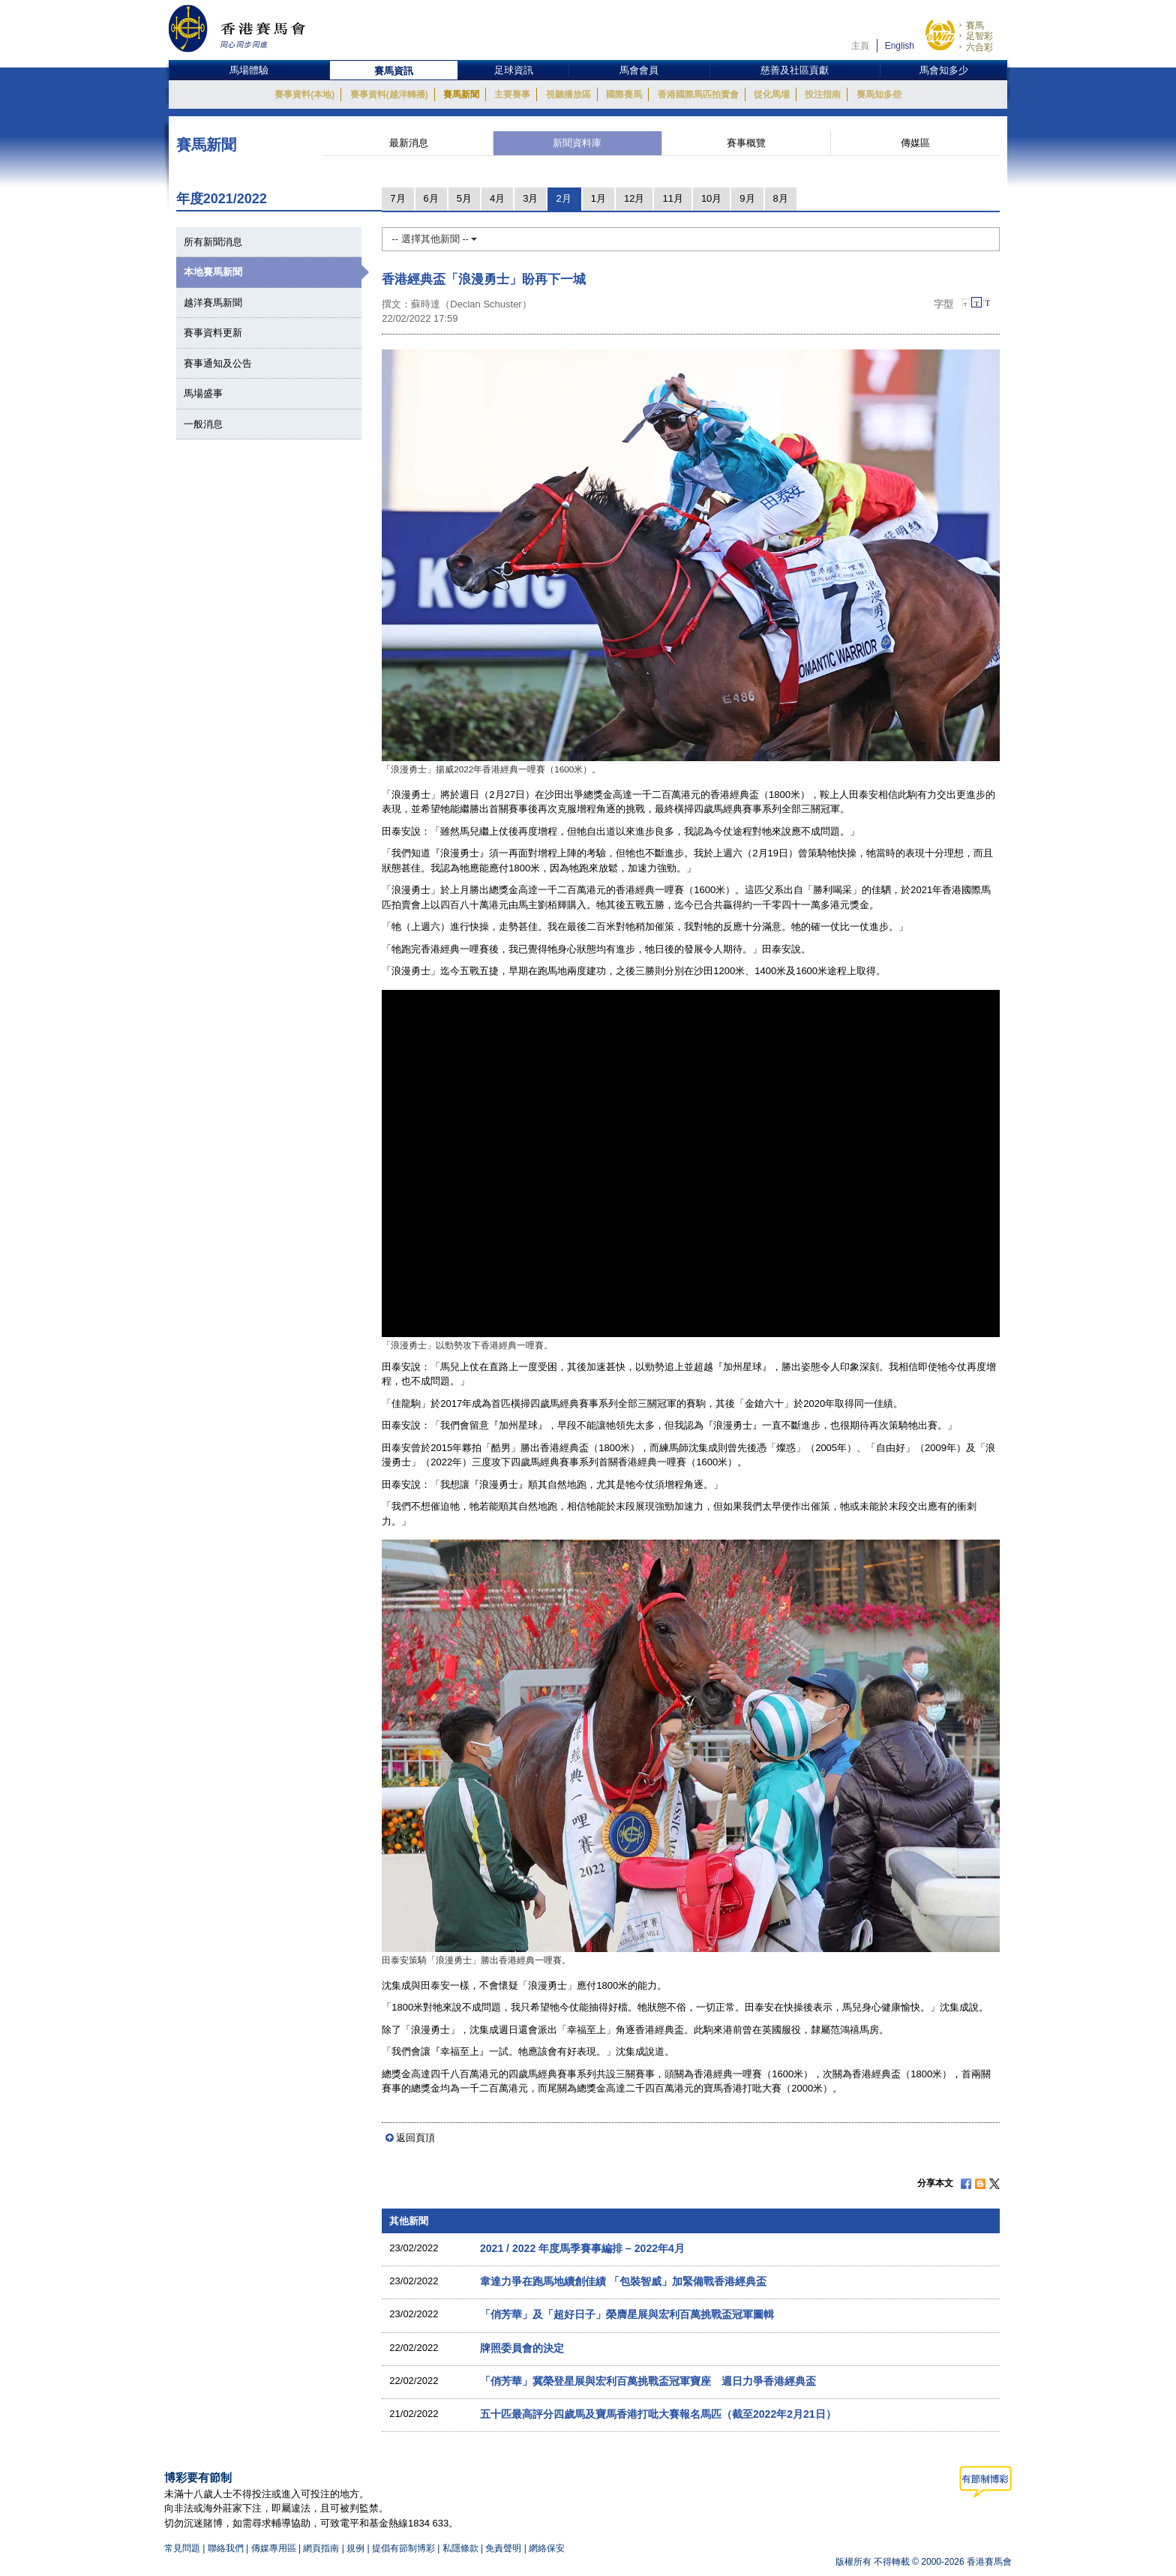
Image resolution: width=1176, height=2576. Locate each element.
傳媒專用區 (273, 2548)
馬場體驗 (249, 70)
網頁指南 (321, 2548)
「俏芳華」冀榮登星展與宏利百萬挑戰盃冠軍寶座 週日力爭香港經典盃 (648, 2381)
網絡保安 (547, 2548)
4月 (497, 198)
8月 (780, 198)
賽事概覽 (746, 142)
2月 (563, 198)
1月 (598, 198)
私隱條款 (460, 2548)
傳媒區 (915, 142)
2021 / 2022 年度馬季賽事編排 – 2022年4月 (582, 2248)
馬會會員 (639, 70)
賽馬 (975, 25)
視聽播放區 (568, 94)
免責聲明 (503, 2548)
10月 (711, 198)
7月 (397, 198)
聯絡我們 (226, 2548)
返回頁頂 (415, 2137)
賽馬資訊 (393, 70)
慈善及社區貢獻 (794, 70)
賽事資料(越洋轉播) (389, 94)
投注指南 (823, 94)
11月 (672, 198)
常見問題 (182, 2548)
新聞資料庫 (577, 142)
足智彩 (979, 36)
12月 (634, 198)
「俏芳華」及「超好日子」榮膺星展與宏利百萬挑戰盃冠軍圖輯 (627, 2314)
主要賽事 (512, 94)
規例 (356, 2548)
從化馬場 (772, 94)
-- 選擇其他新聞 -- (434, 238)
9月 (747, 198)
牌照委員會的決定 (522, 2348)
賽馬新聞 (461, 94)
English (899, 45)
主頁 (860, 45)
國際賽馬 (624, 94)
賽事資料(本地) (304, 94)
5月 (464, 198)
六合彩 (979, 47)
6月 (431, 198)
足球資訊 (513, 70)
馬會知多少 (944, 70)
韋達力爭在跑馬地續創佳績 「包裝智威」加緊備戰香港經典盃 (623, 2281)
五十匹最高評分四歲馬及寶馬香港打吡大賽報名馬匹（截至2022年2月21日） (658, 2414)
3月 (530, 198)
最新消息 (408, 142)
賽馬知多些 (879, 94)
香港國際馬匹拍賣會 (698, 94)
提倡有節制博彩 (403, 2548)
